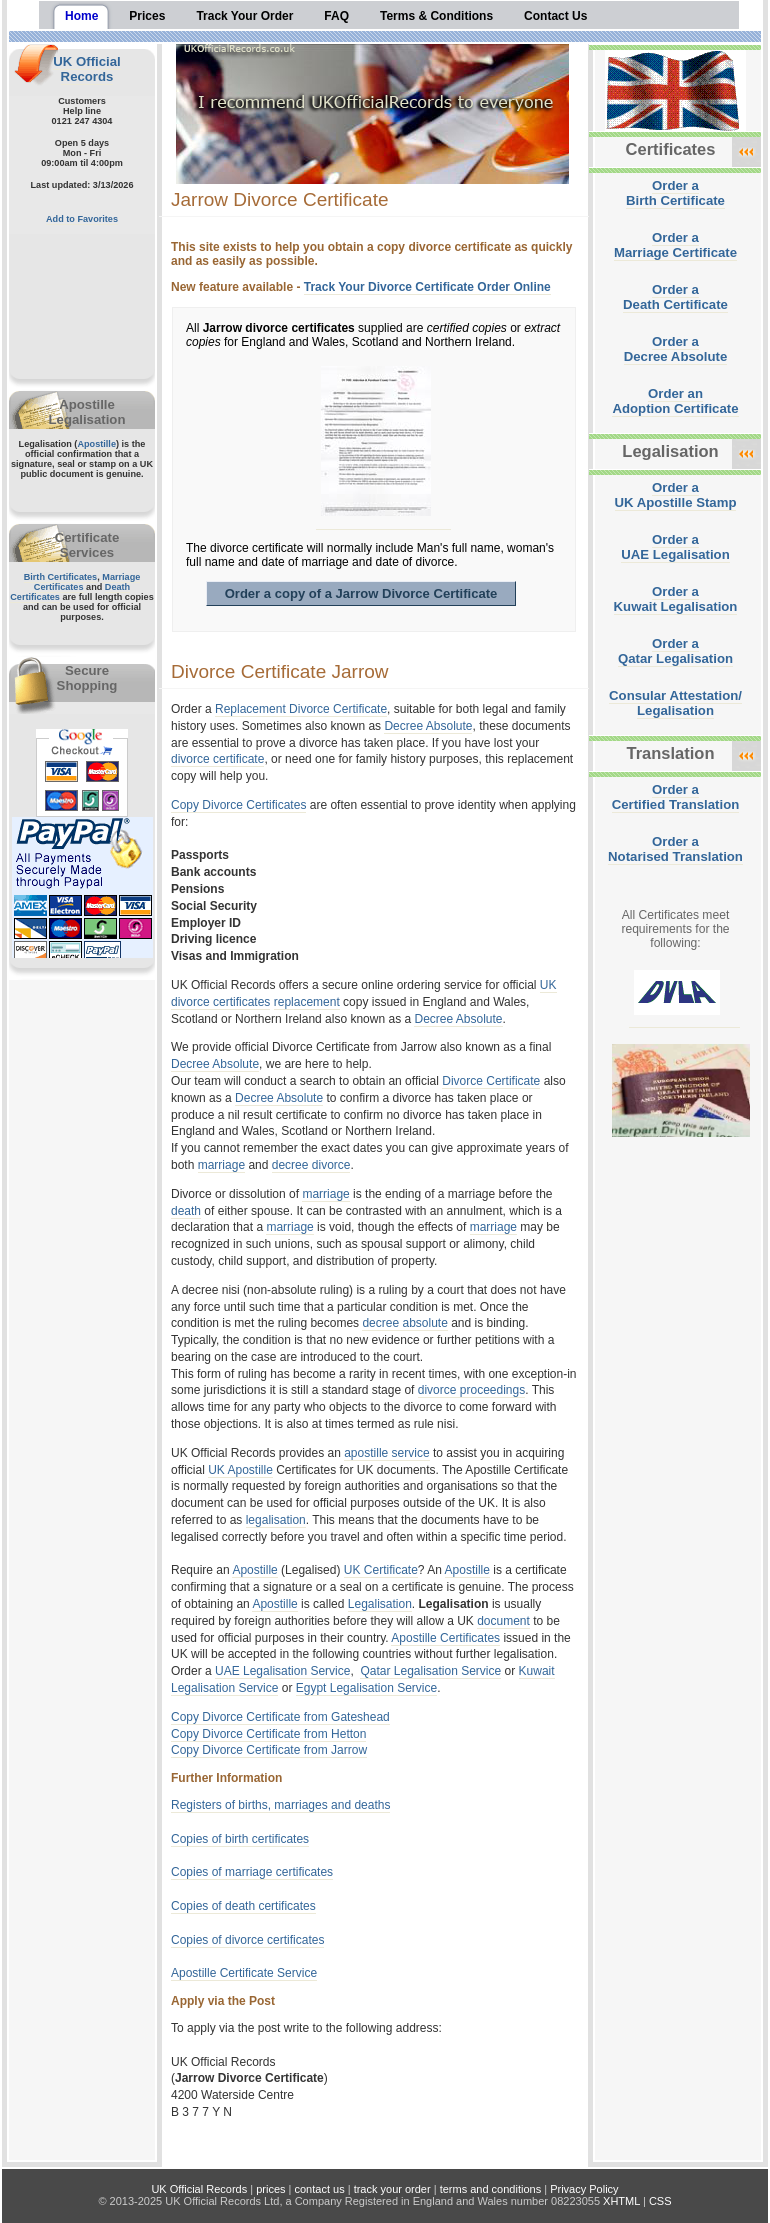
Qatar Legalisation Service (430, 1671)
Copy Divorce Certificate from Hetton (268, 1734)
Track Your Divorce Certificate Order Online (427, 287)
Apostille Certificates (445, 1638)
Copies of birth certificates (240, 1839)
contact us (320, 2189)
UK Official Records (86, 69)
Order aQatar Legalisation (675, 651)
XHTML (621, 2201)
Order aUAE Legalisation (675, 547)
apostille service (386, 1453)
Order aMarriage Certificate (675, 245)
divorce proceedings (471, 1390)
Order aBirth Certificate (675, 193)
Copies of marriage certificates (252, 1872)
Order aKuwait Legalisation (676, 599)
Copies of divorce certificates (247, 1940)
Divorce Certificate (491, 1081)
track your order (392, 2189)
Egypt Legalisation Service (366, 1688)
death (186, 1211)
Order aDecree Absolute (676, 349)
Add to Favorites (82, 219)
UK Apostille (240, 1470)
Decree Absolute (428, 726)
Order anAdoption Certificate (675, 401)
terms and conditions (491, 2189)
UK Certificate (381, 1570)
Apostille (96, 444)
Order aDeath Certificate (675, 297)
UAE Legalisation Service (282, 1671)
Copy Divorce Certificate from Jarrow (269, 1750)
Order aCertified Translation (676, 797)
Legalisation (380, 1604)
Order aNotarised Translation (675, 849)
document (503, 1621)
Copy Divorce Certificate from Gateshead (280, 1717)
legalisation (276, 1520)
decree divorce (311, 1165)
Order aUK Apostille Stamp (676, 495)
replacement (307, 1002)
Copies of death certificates (243, 1906)
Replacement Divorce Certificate (301, 709)
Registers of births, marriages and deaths (280, 1805)
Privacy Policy (584, 2189)
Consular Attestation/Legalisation (675, 703)
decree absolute (404, 1323)
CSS (660, 2201)
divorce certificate (217, 759)
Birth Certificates (61, 577)
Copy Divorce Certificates (238, 805)
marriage (221, 1165)
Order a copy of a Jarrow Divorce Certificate (361, 593)
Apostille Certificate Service (244, 1973)
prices (270, 2189)
